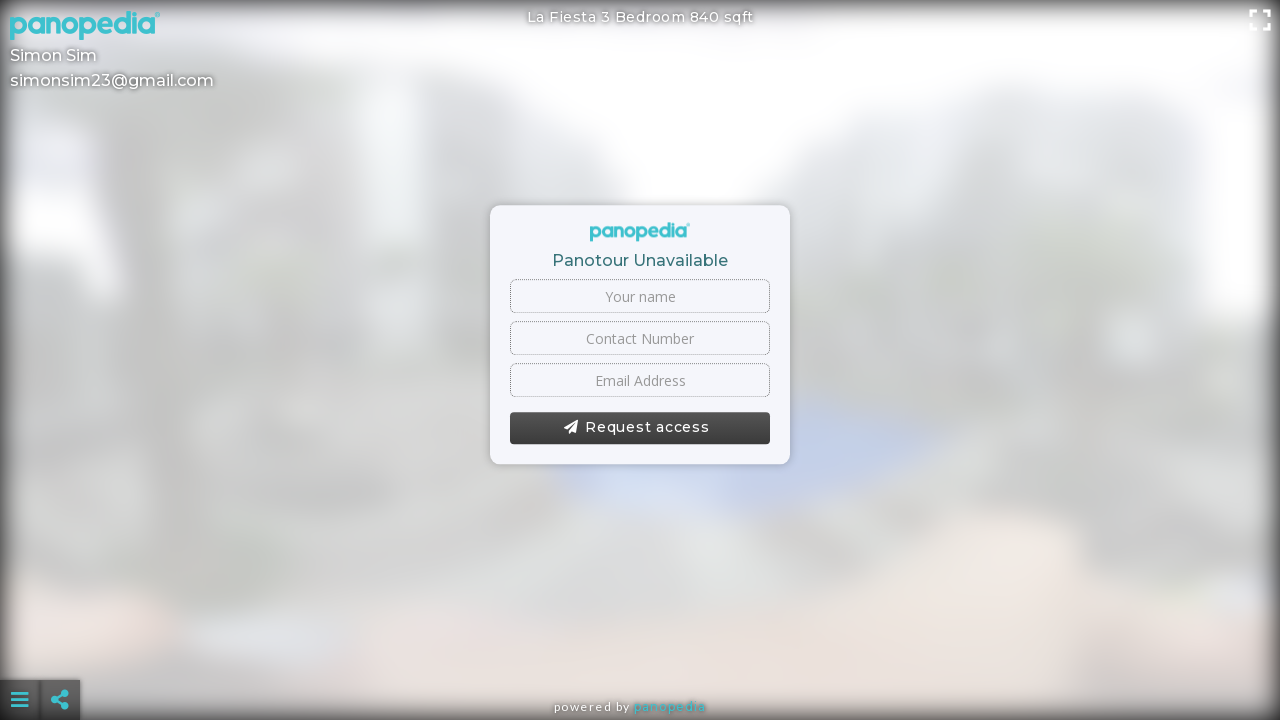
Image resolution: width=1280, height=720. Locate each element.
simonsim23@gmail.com (112, 80)
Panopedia (670, 706)
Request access (636, 428)
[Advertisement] (640, 650)
